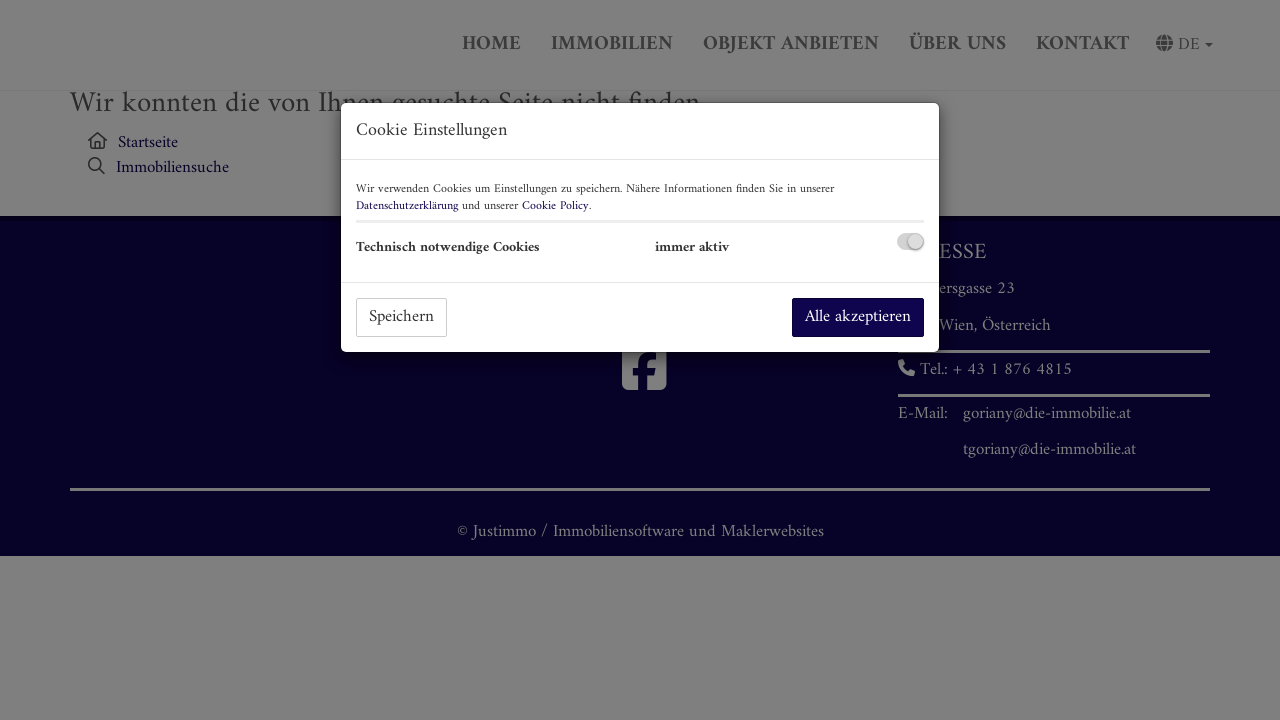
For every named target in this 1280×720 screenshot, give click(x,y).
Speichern (401, 317)
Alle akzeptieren (858, 317)
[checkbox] (910, 241)
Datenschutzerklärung (407, 206)
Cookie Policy (555, 206)
